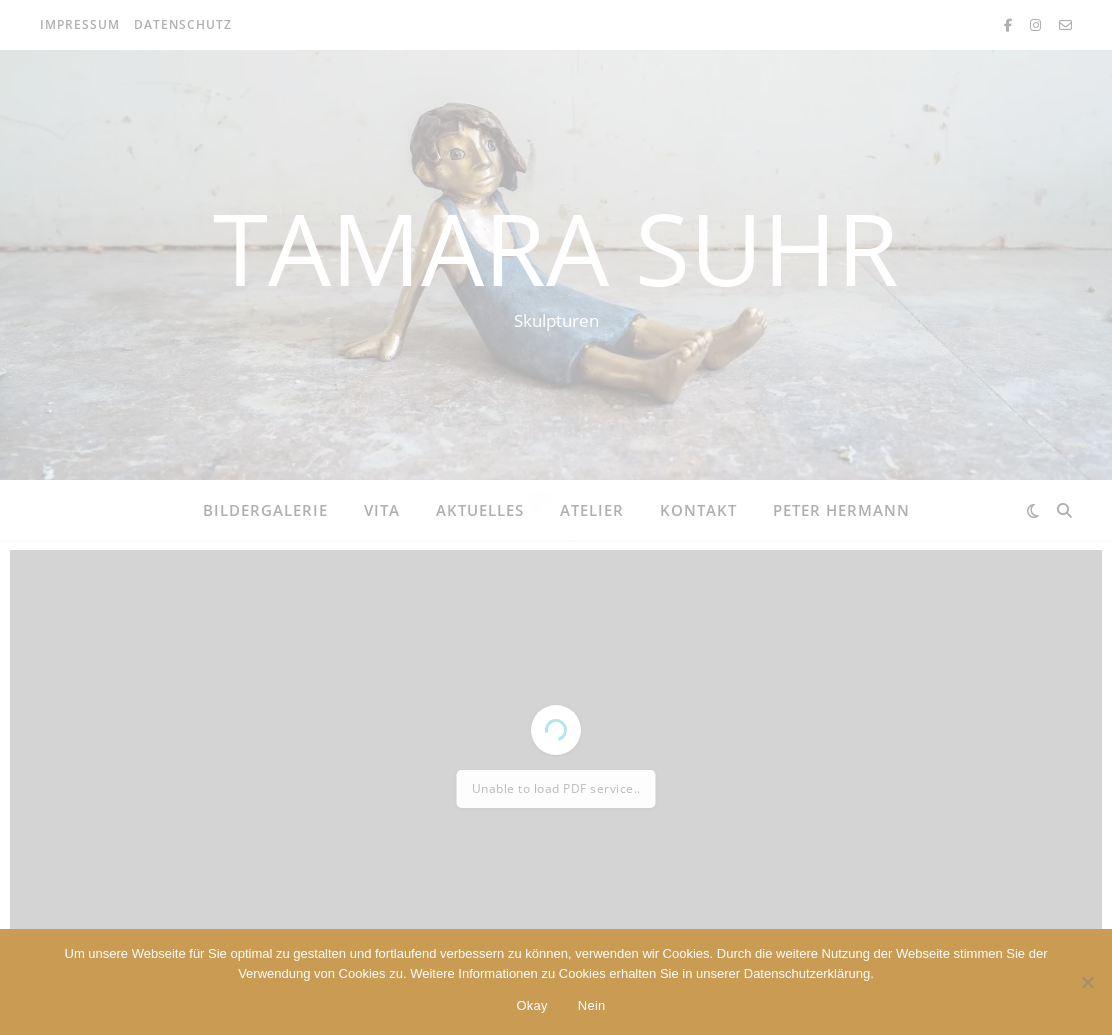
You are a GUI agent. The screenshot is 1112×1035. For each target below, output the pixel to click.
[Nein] (1087, 982)
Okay (531, 1005)
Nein (592, 1005)
